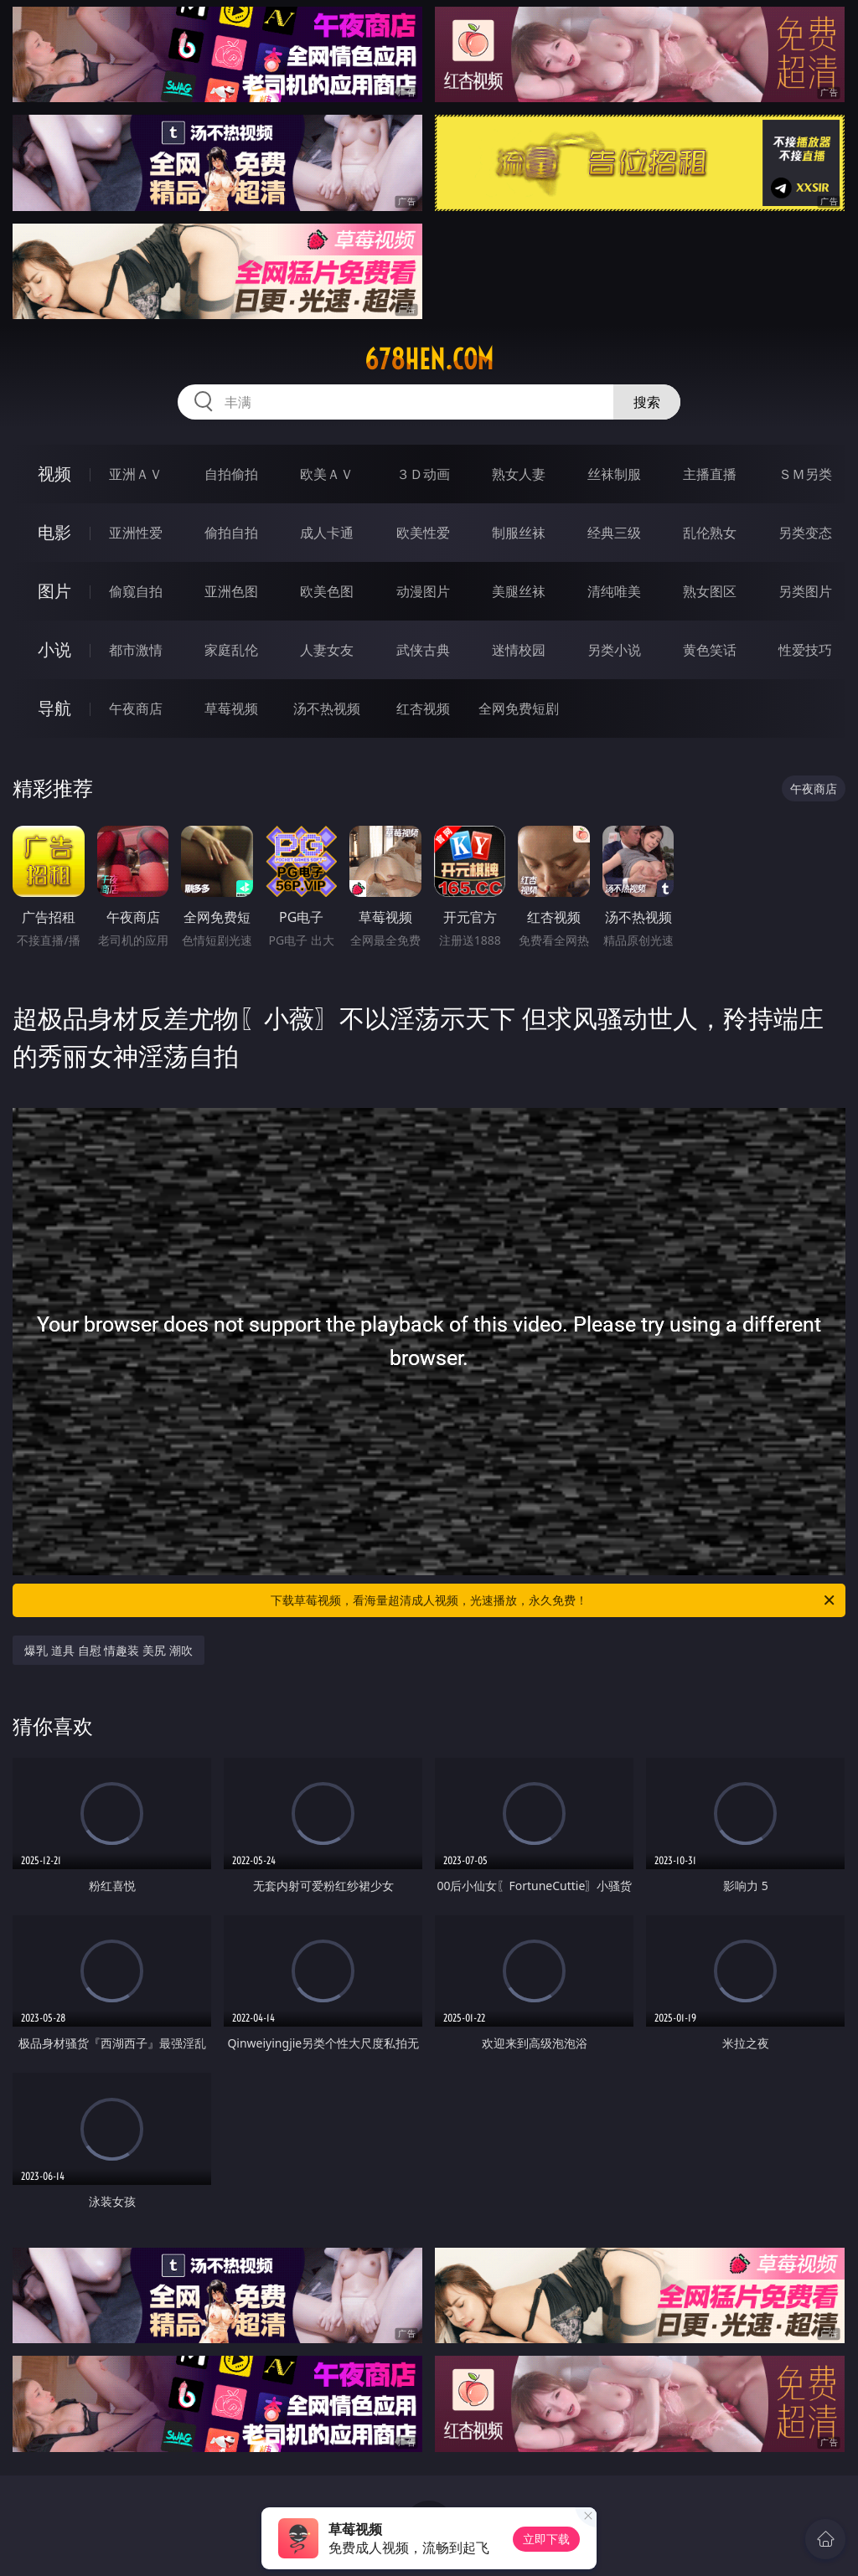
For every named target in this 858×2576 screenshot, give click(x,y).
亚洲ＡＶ (136, 474)
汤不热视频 (326, 708)
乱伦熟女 (710, 532)
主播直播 (710, 474)
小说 (54, 649)
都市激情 (136, 650)
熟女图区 (710, 591)
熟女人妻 (518, 474)
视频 (54, 473)
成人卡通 (327, 532)
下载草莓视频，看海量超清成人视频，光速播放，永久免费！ (554, 1600)
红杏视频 (423, 708)
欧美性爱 (423, 532)
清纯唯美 (614, 591)
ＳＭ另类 (805, 474)
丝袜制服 (614, 474)
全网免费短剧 (518, 708)
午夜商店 (136, 708)
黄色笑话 (710, 650)
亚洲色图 (231, 591)
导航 (54, 708)
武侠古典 (423, 650)
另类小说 (614, 650)
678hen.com (429, 359)
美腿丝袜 (518, 591)
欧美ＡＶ (327, 474)
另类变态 (805, 532)
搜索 (646, 402)
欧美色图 (327, 591)
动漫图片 (423, 591)
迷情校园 (518, 650)
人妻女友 (327, 650)
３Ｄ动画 (423, 474)
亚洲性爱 (136, 532)
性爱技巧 (805, 650)
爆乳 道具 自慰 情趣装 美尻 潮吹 (108, 1650)
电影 (54, 532)
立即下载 (546, 2539)
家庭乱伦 (231, 650)
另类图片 (805, 591)
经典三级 (614, 532)
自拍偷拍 (231, 474)
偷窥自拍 (136, 591)
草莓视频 (231, 708)
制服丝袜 (518, 532)
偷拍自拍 (231, 532)
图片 (54, 591)
